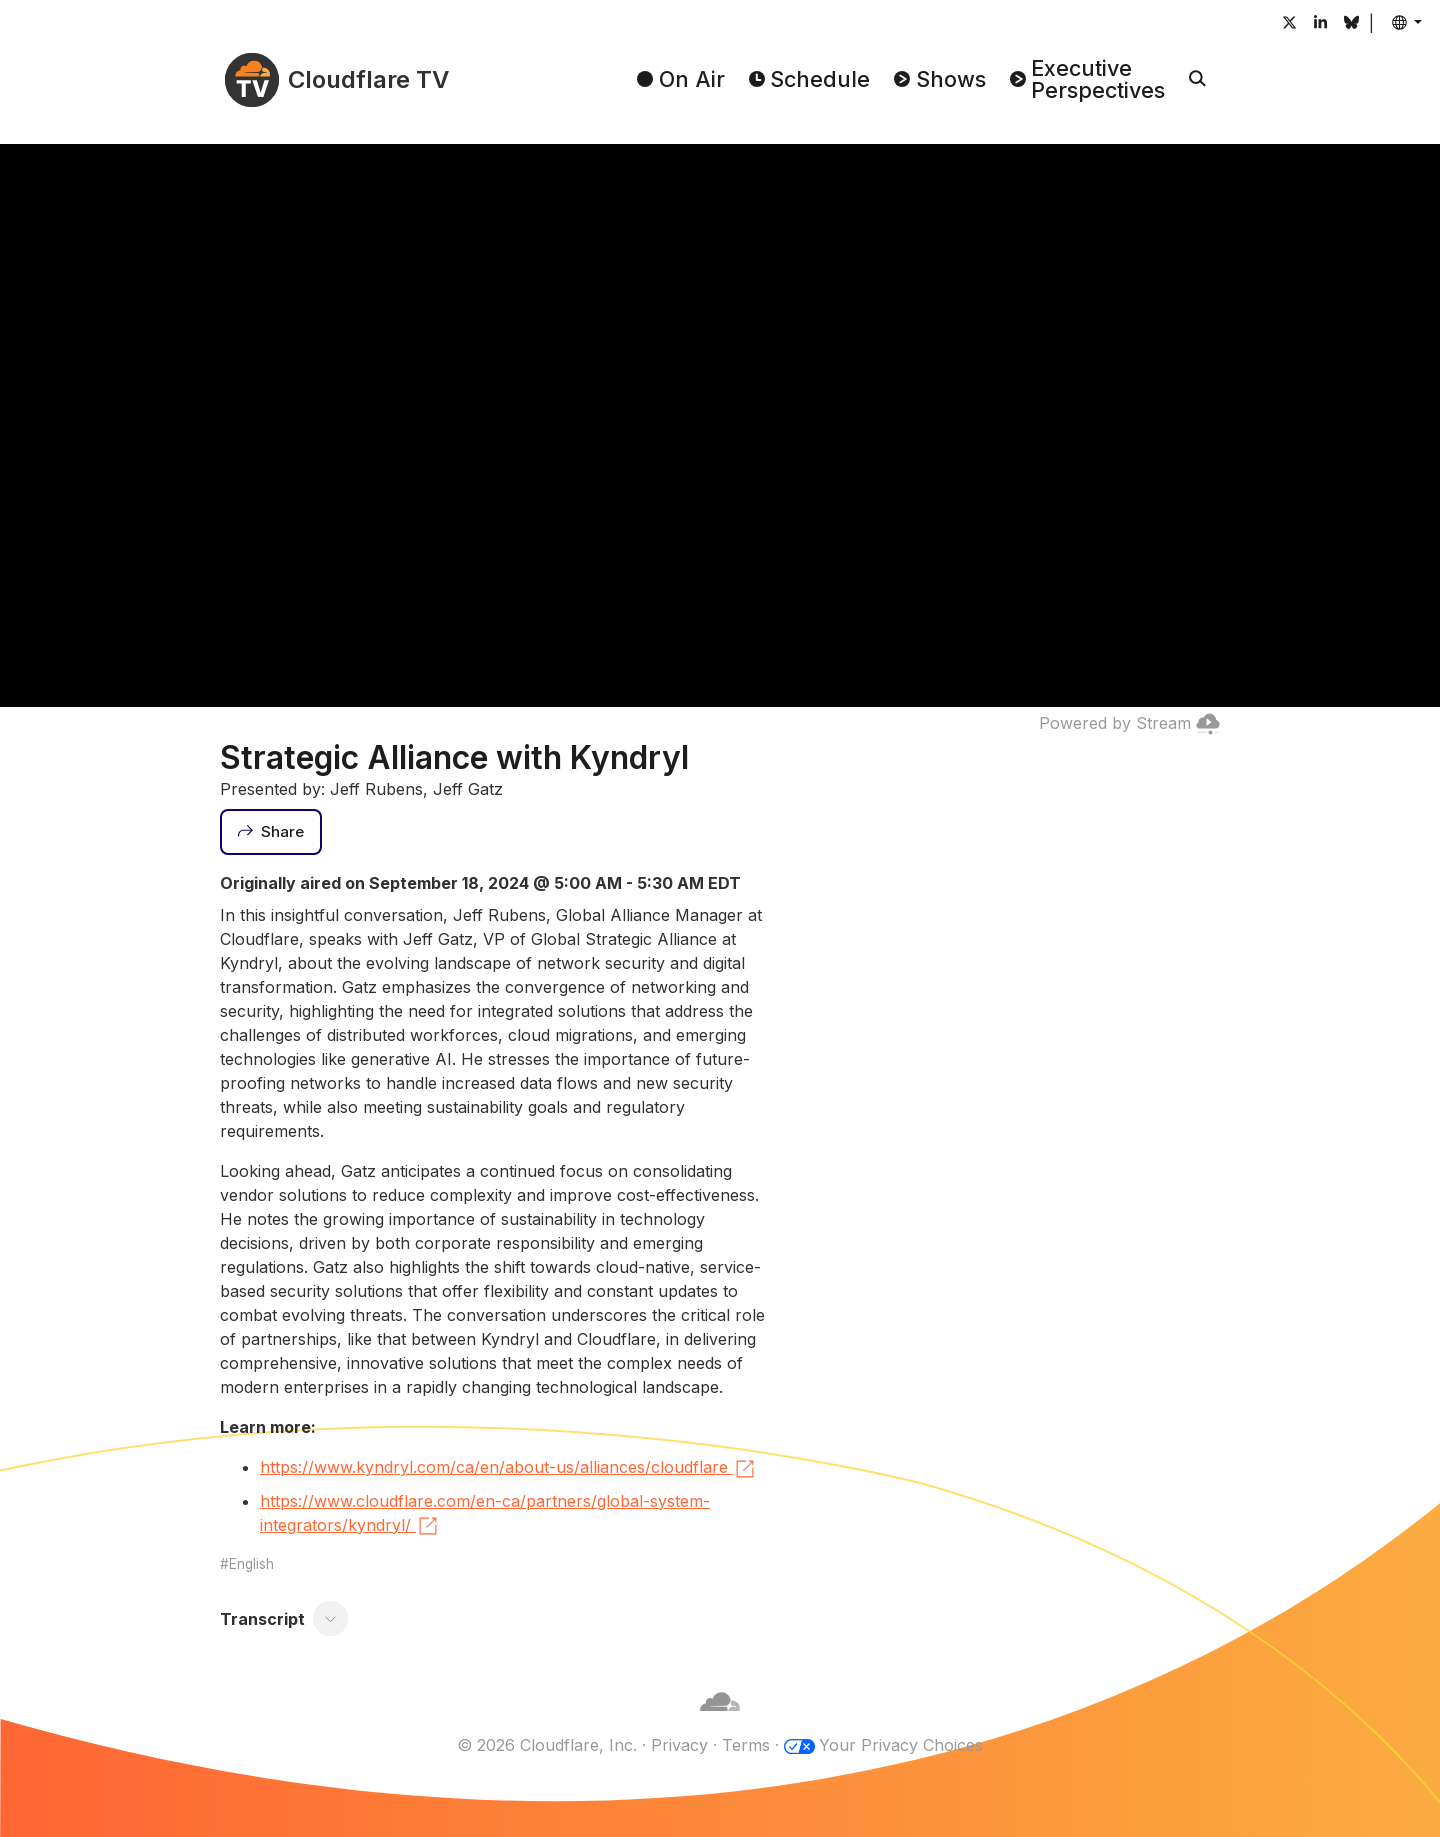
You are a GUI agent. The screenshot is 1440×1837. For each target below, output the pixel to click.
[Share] (271, 832)
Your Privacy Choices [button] (901, 1745)
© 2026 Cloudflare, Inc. (547, 1745)
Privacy (679, 1745)
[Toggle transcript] (331, 1619)
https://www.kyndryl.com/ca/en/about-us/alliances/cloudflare (508, 1469)
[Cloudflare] (720, 1721)
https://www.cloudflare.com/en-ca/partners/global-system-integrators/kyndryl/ (485, 1515)
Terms (746, 1745)
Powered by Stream (1129, 723)
